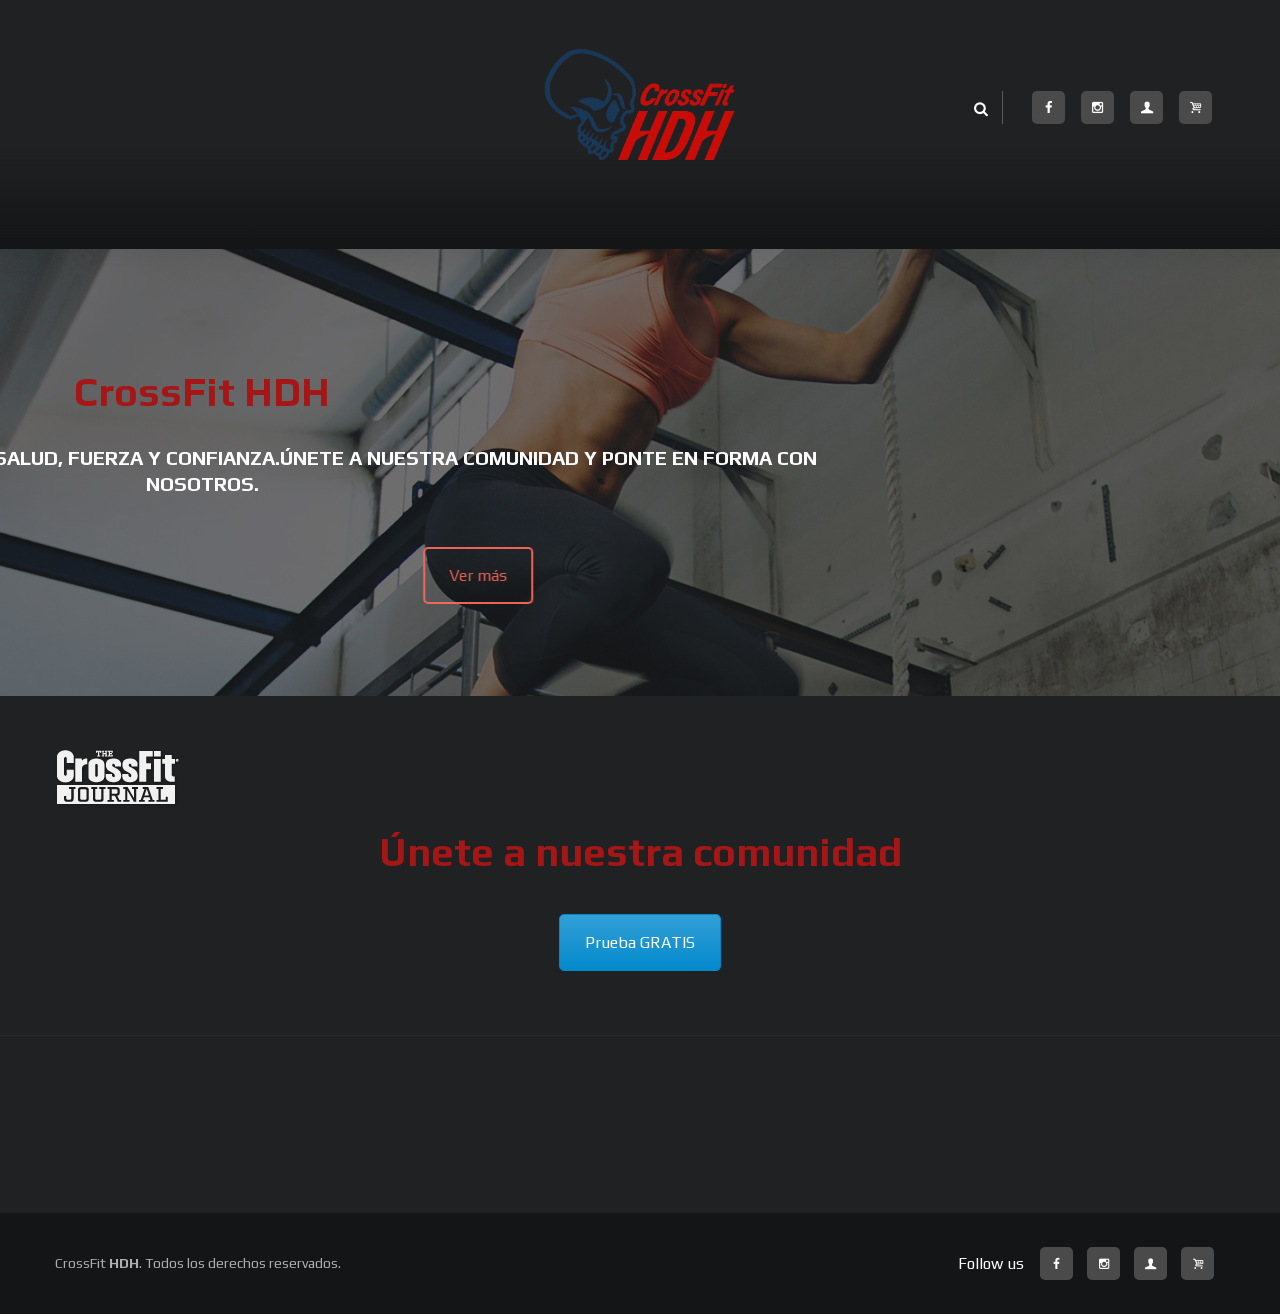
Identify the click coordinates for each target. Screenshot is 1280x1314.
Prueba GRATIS (640, 942)
